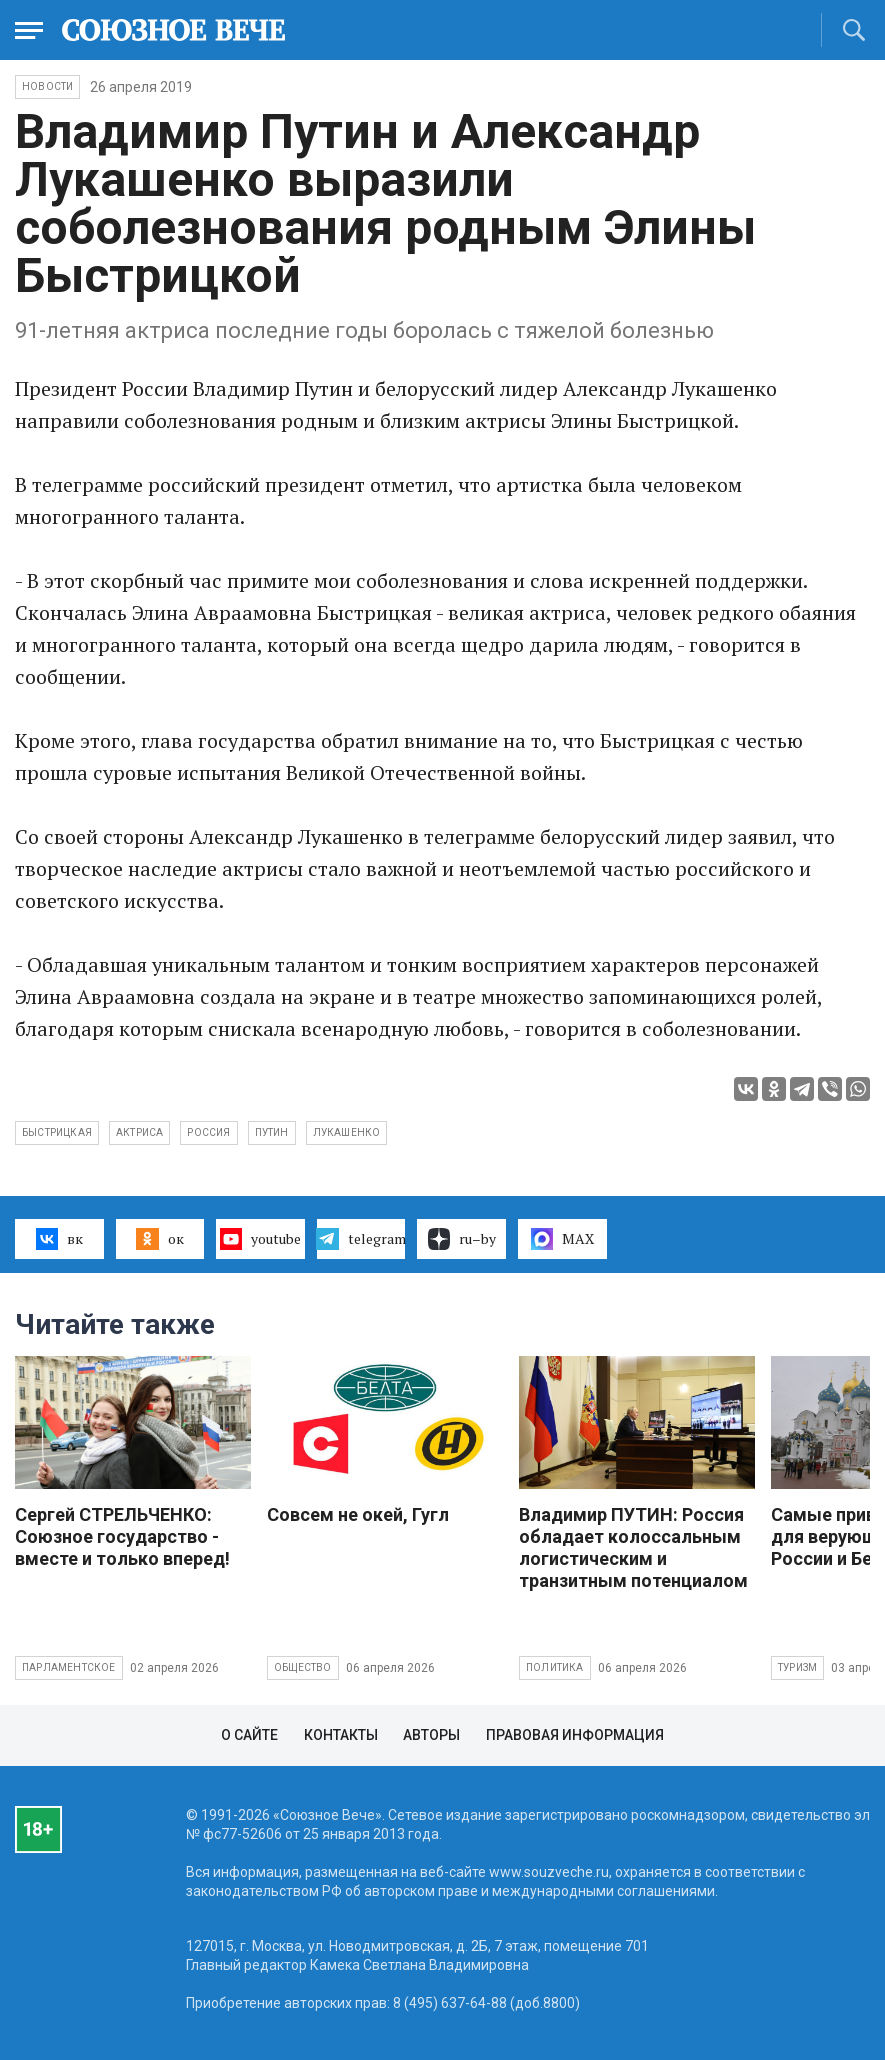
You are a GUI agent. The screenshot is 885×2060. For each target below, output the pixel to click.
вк (59, 1239)
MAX (562, 1239)
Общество (303, 1667)
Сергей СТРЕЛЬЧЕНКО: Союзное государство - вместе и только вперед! (122, 1536)
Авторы (431, 1735)
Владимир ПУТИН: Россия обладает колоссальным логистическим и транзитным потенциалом (633, 1547)
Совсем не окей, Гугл (358, 1514)
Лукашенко (347, 1132)
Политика (555, 1667)
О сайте (249, 1735)
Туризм (797, 1667)
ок (159, 1239)
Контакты (341, 1735)
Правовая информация (575, 1735)
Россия (208, 1132)
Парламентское (69, 1667)
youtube (260, 1239)
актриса (139, 1132)
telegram (361, 1239)
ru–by (462, 1239)
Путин (272, 1132)
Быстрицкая (57, 1132)
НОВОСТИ (47, 86)
